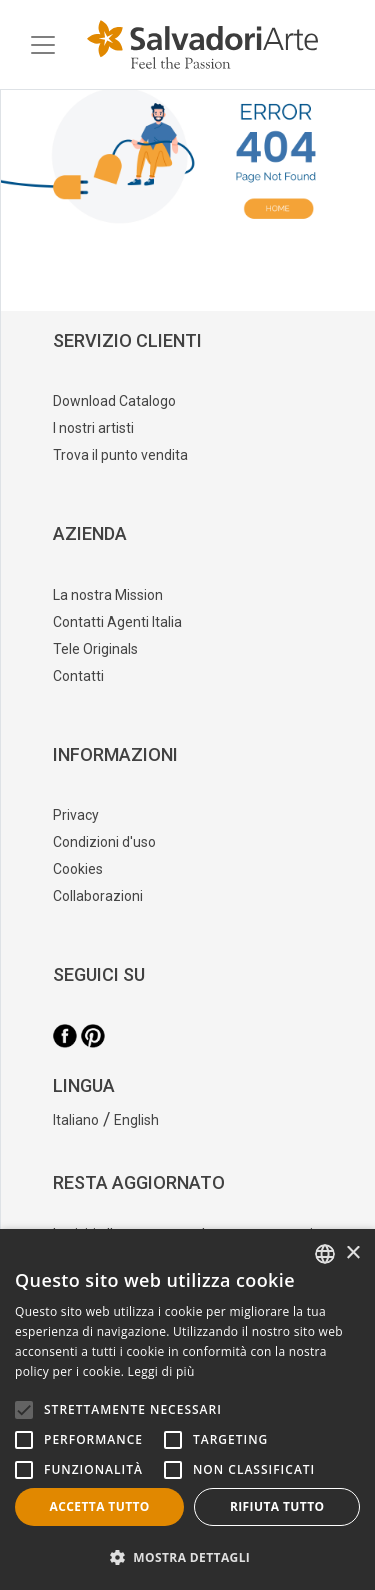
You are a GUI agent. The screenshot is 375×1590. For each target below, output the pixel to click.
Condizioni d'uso (104, 842)
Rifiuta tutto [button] (277, 1506)
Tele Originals (95, 649)
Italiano (76, 1120)
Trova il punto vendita (120, 455)
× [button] (352, 1253)
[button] (187, 1557)
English (136, 1120)
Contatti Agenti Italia (117, 622)
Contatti (78, 676)
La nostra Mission (108, 595)
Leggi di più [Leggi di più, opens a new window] (161, 1371)
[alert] (187, 1409)
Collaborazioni (98, 896)
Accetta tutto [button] (100, 1506)
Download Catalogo (114, 401)
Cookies (78, 869)
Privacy (76, 815)
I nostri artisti (93, 428)
